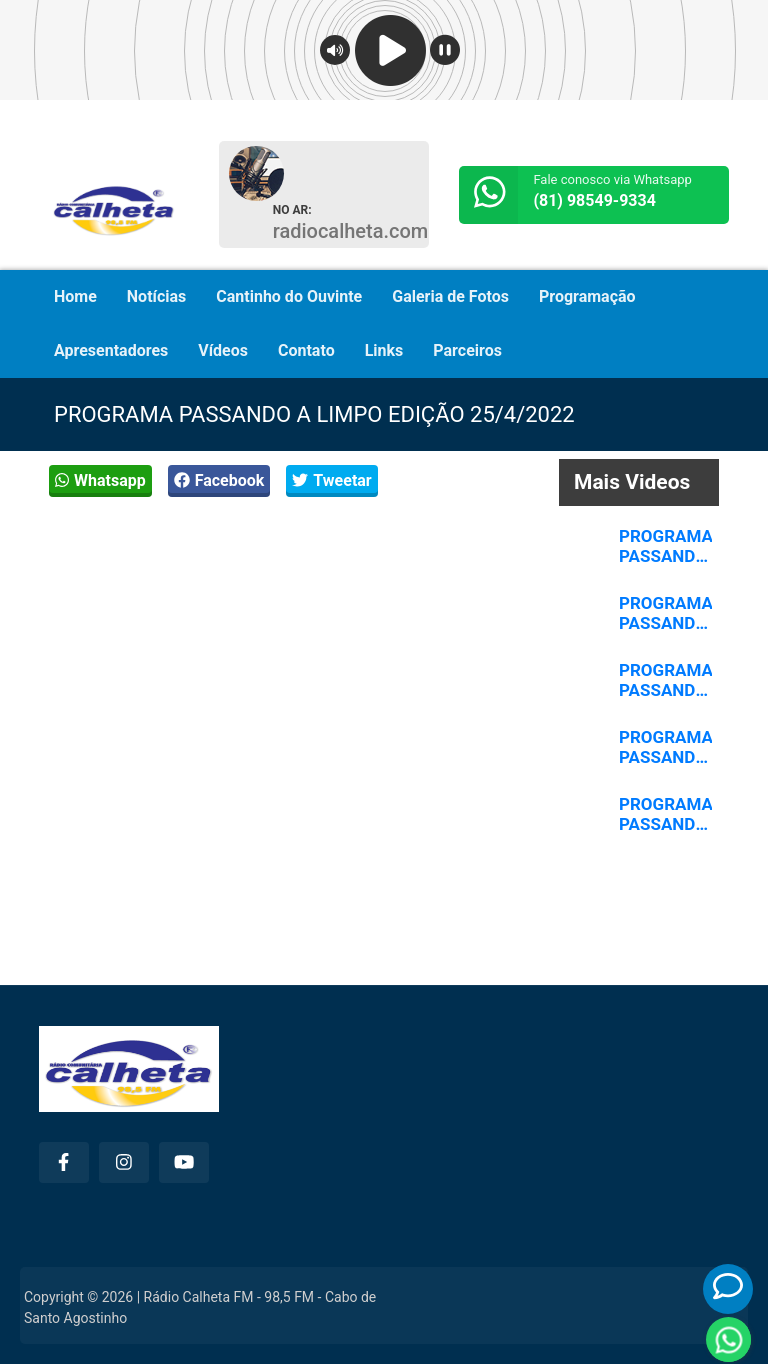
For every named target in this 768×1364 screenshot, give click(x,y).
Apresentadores (111, 350)
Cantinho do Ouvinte (289, 296)
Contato (306, 350)
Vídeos (223, 350)
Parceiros (467, 350)
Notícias (156, 296)
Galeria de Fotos (450, 296)
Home (75, 296)
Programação (587, 296)
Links (384, 350)
